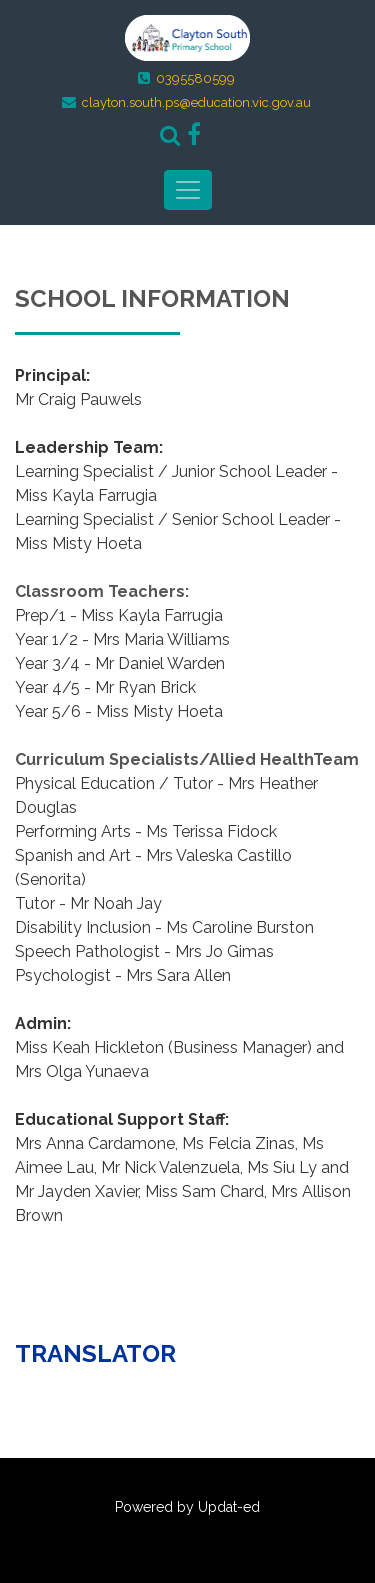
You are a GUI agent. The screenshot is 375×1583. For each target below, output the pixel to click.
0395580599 (195, 78)
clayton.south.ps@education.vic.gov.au (196, 102)
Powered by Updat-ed (187, 1507)
